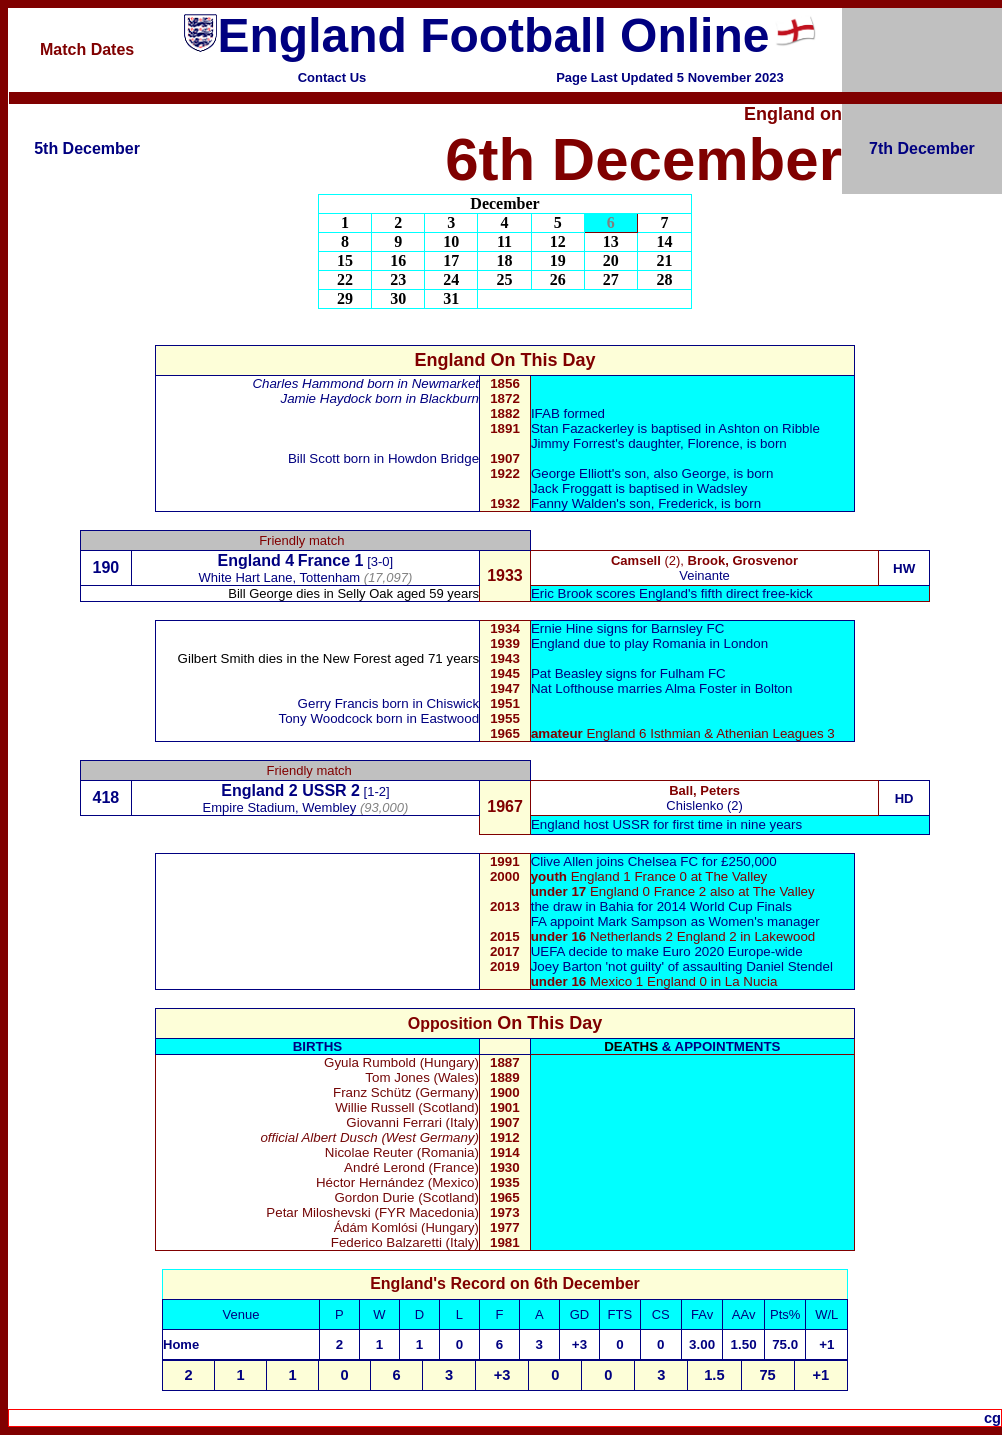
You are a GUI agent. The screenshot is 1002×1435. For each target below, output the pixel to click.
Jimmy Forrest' (574, 443)
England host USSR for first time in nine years (666, 824)
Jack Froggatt (571, 488)
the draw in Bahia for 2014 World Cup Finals (661, 906)
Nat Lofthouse (572, 688)
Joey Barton (566, 966)
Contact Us (332, 77)
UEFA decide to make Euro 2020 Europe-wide (667, 951)
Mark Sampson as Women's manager (708, 921)
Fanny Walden (573, 503)
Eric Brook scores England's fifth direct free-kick (672, 593)
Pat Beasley (566, 673)
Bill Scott (314, 458)
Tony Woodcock (326, 718)
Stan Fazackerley (582, 428)
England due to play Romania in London (649, 643)
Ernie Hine (562, 628)
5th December (87, 148)
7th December (922, 148)
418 (106, 797)
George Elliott (571, 473)
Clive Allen (562, 861)
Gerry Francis (338, 703)
